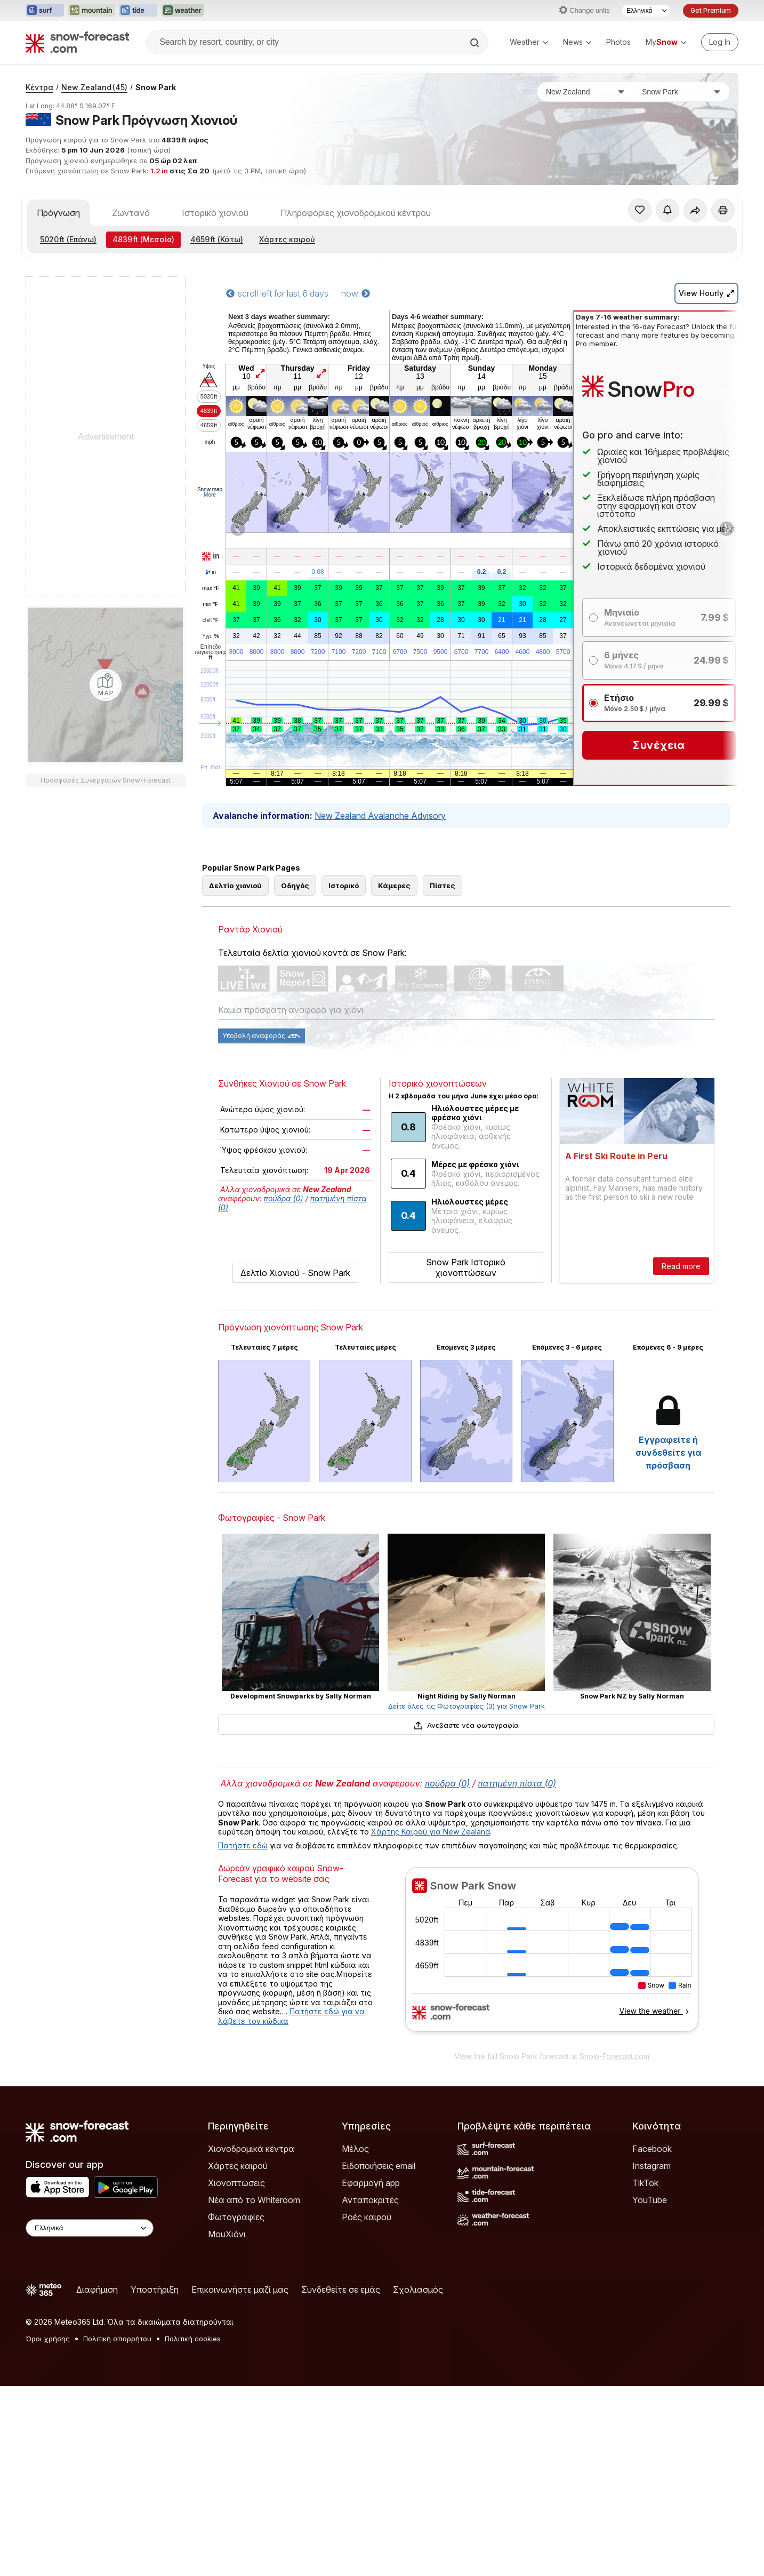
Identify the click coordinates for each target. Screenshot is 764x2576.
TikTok (645, 2183)
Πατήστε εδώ (243, 1845)
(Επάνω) (68, 239)
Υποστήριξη (155, 2289)
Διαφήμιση (97, 2289)
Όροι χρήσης (48, 2338)
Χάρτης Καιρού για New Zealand (430, 1831)
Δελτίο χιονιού (235, 885)
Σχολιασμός (418, 2289)
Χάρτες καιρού (287, 239)
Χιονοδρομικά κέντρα (251, 2148)
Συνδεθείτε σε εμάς (340, 2289)
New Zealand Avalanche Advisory (380, 815)
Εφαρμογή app (371, 2183)
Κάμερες (394, 885)
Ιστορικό (343, 885)
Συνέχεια (659, 745)
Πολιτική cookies (193, 2338)
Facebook (652, 2148)
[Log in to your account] (719, 42)
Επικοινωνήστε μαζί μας (239, 2289)
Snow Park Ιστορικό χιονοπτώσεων (465, 1267)
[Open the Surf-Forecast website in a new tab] (45, 11)
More (210, 495)
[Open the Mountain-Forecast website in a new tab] (91, 11)
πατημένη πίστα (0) (517, 1783)
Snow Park (155, 87)
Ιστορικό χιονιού (215, 213)
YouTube (649, 2200)
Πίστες (442, 885)
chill (211, 620)
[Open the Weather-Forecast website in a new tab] (183, 11)
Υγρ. (210, 636)
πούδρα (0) (283, 1198)
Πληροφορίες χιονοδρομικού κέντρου (355, 213)
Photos (618, 41)
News (577, 41)
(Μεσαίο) (143, 239)
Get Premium (710, 10)
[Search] (475, 42)
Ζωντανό (131, 213)
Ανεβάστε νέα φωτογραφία (466, 1725)
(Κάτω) (216, 239)
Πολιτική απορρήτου (117, 2338)
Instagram (651, 2165)
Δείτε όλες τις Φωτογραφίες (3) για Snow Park (466, 1706)
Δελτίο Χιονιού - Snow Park (295, 1272)
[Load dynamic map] (106, 685)
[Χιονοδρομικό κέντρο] (681, 91)
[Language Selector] (646, 11)
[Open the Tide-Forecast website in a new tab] (138, 11)
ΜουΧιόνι (227, 2234)
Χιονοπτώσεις (236, 2183)
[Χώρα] (585, 91)
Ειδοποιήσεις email (378, 2165)
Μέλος (355, 2148)
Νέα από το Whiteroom (254, 2200)
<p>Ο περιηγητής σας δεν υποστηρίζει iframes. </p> (551, 1956)
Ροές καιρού (366, 2217)
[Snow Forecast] (77, 42)
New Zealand (94, 87)
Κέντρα (39, 87)
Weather (529, 41)
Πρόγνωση (58, 213)
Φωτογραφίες (236, 2217)
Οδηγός (295, 885)
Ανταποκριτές (370, 2200)
